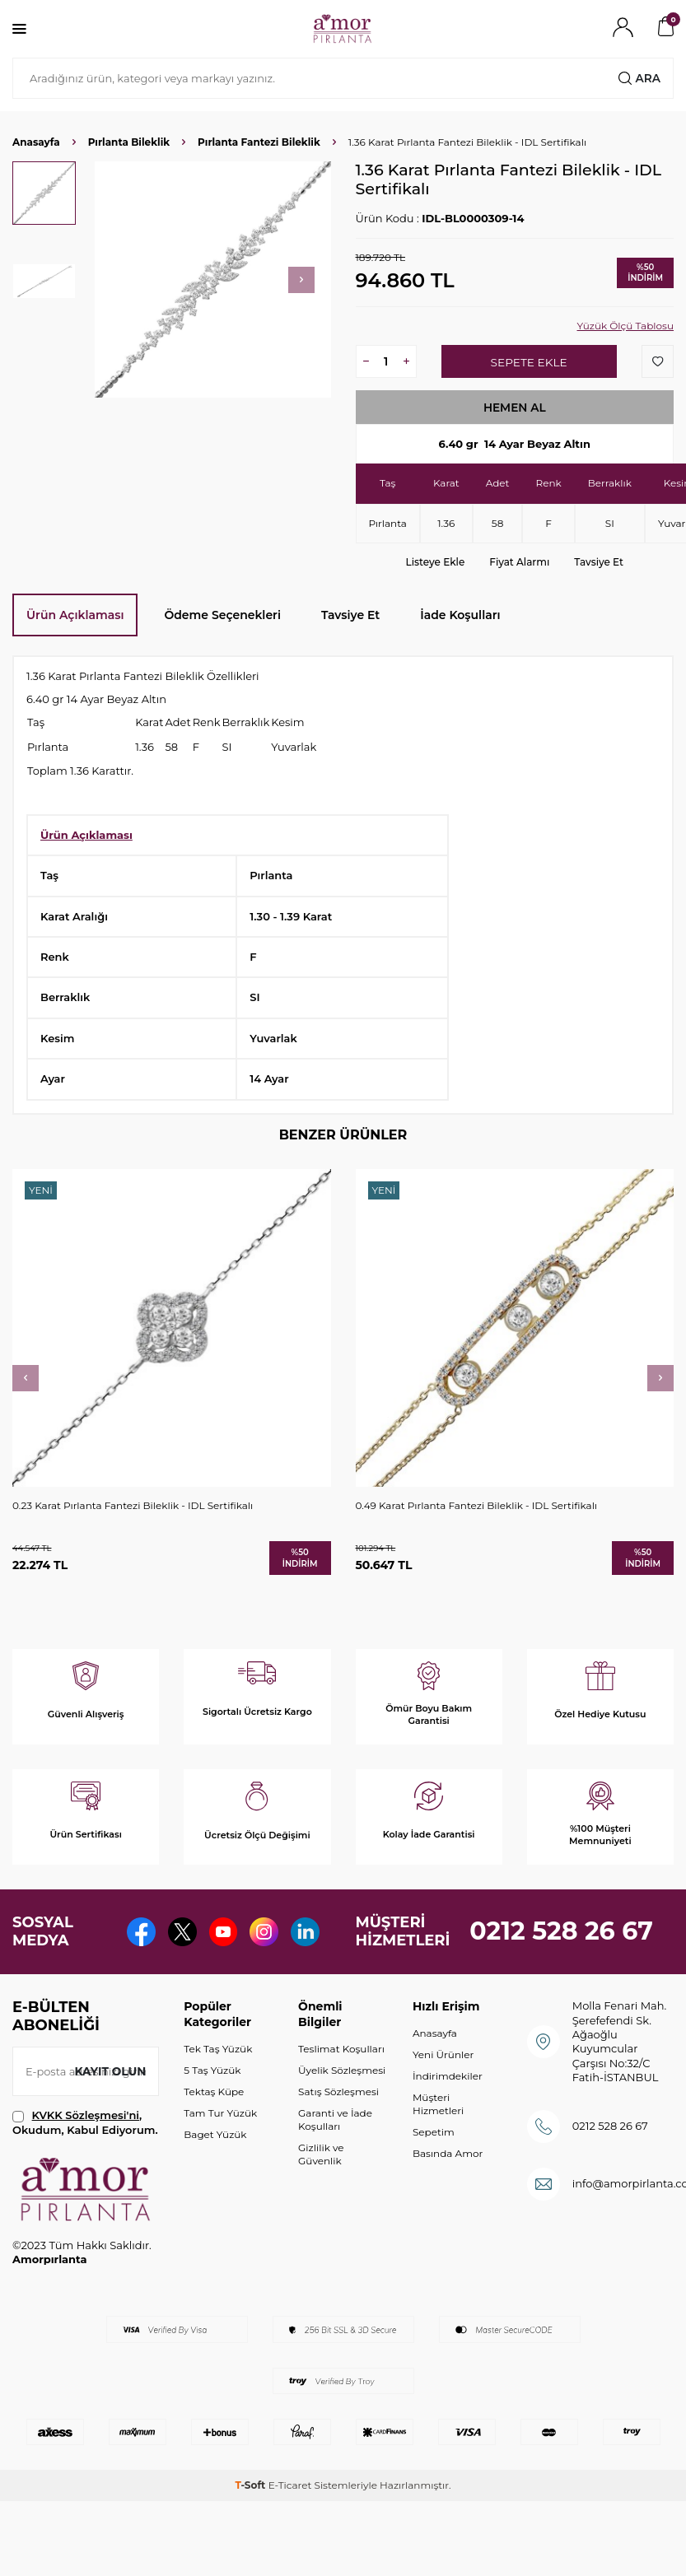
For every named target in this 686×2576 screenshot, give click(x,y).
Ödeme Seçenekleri (222, 615)
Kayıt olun (109, 2114)
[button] (301, 280)
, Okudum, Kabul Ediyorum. (85, 2165)
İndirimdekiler (448, 2119)
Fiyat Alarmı (519, 562)
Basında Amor (448, 2197)
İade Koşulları (460, 615)
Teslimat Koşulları (341, 2091)
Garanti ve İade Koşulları (335, 2162)
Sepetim (434, 2174)
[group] (213, 279)
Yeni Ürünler (443, 2097)
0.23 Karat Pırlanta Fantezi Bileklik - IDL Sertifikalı (132, 1505)
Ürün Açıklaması (75, 615)
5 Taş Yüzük (212, 2113)
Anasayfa (36, 142)
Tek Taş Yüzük (218, 2091)
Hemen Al (515, 407)
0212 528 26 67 (561, 1953)
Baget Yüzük (215, 2177)
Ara (639, 78)
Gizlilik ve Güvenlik (320, 2197)
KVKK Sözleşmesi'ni (85, 2158)
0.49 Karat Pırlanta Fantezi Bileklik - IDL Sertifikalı (477, 1505)
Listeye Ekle (435, 562)
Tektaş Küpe (214, 2134)
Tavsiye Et (598, 562)
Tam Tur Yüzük (220, 2156)
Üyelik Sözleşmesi (341, 2113)
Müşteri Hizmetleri (438, 2146)
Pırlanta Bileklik (129, 142)
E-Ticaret (290, 2528)
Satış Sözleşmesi (338, 2134)
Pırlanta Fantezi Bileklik (259, 142)
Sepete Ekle (528, 362)
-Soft (251, 2528)
